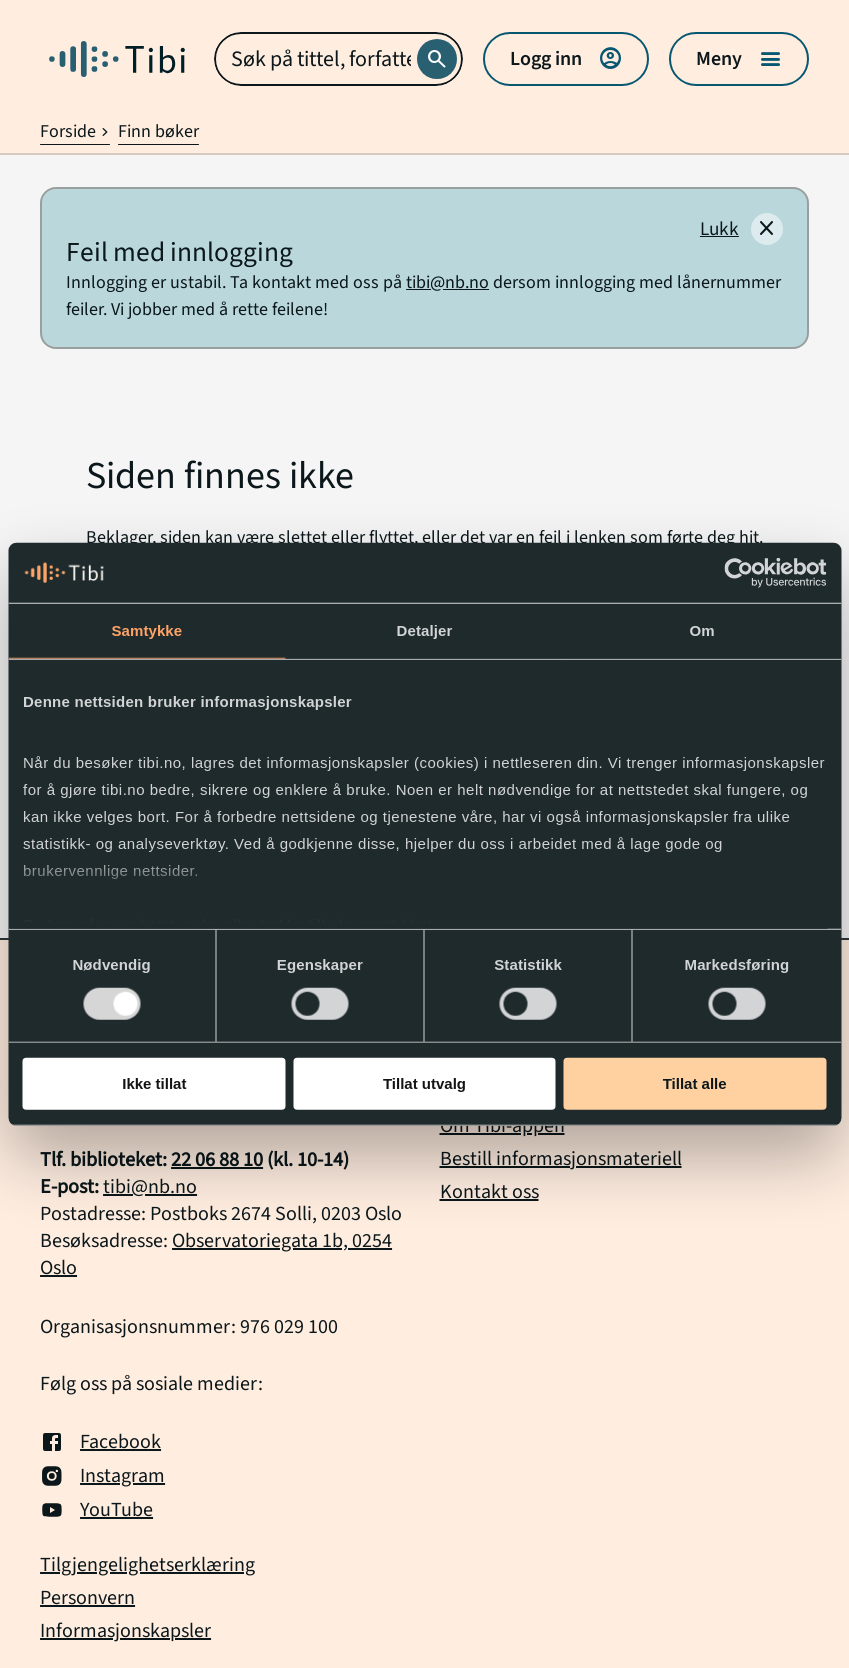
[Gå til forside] (117, 59)
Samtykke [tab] (146, 630)
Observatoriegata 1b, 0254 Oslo (216, 1254)
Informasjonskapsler (125, 1631)
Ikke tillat (154, 1083)
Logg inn (566, 59)
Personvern (87, 1598)
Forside (75, 131)
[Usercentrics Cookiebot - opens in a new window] (738, 573)
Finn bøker (158, 131)
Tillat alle (695, 1083)
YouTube (96, 1510)
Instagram (102, 1476)
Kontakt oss (489, 1192)
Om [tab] (702, 630)
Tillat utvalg (424, 1083)
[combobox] (338, 59)
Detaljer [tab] (425, 630)
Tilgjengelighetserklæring (147, 1565)
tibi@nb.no (447, 282)
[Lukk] (741, 229)
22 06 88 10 (217, 1160)
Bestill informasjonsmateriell (561, 1159)
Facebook (100, 1442)
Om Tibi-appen (502, 1126)
